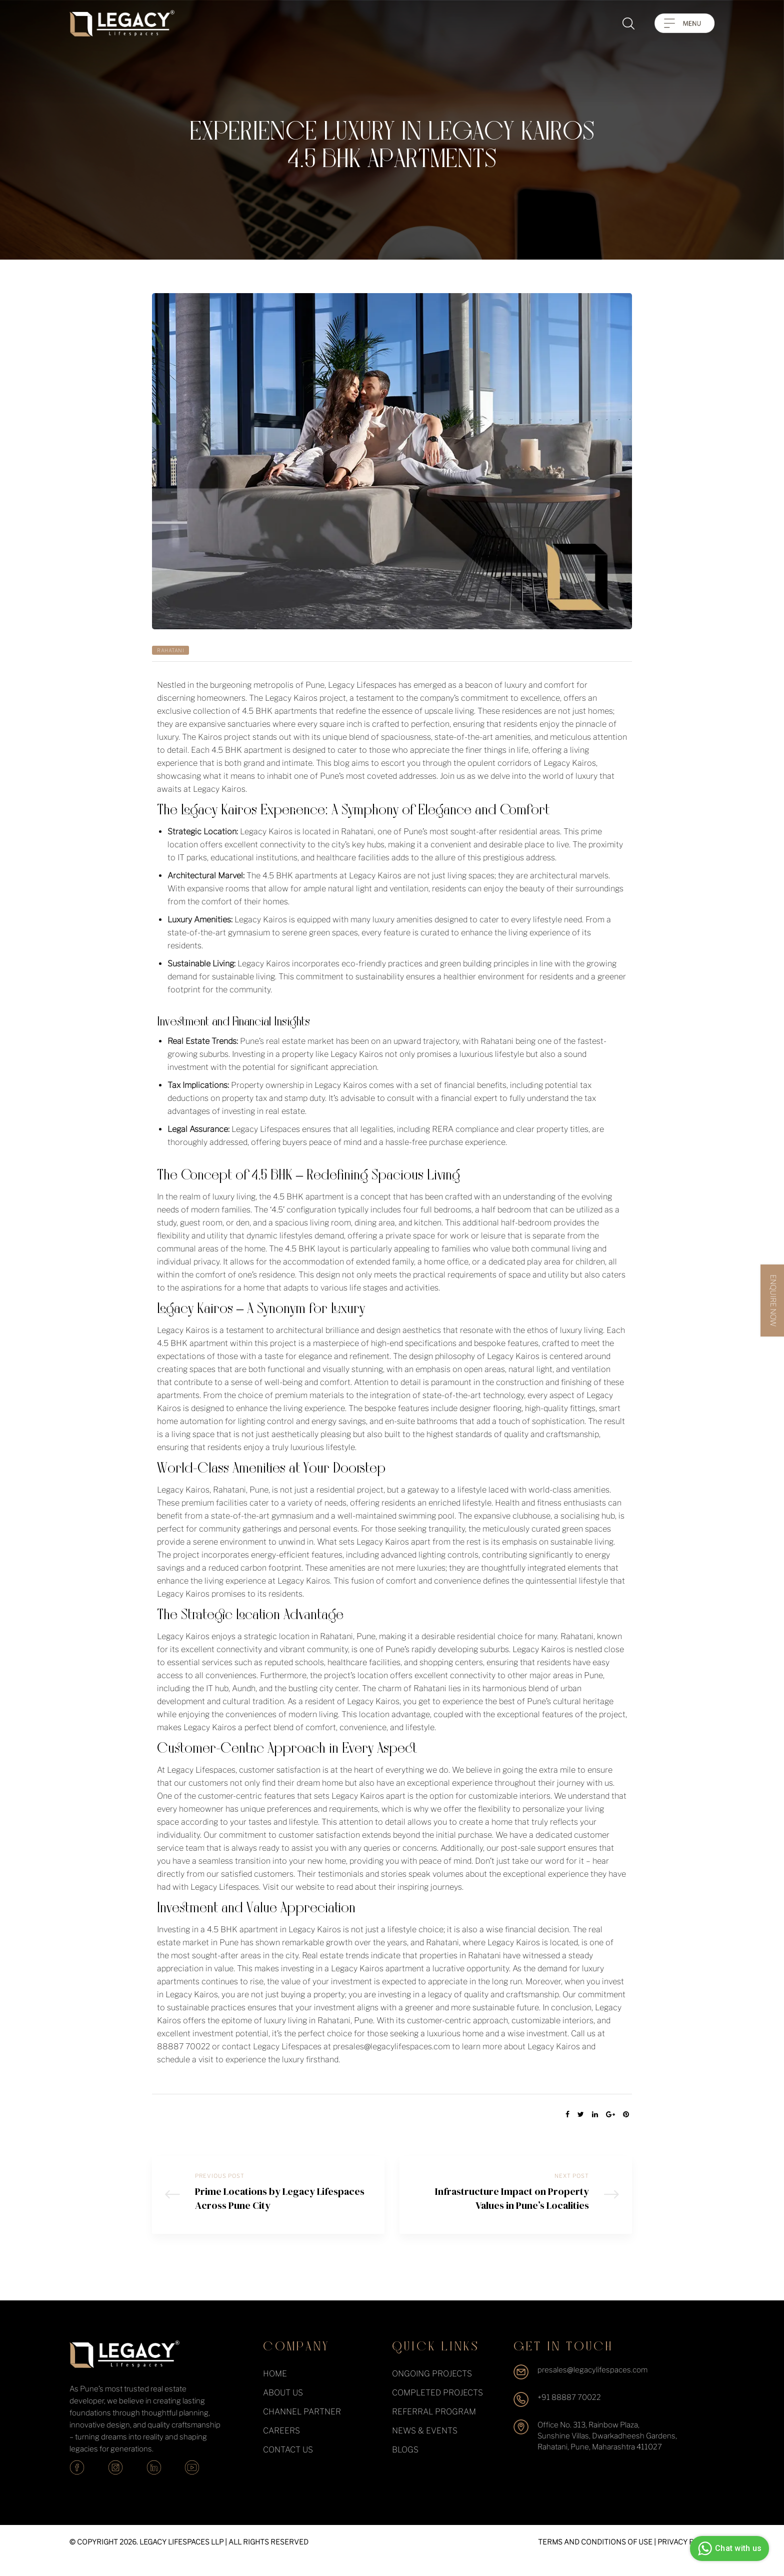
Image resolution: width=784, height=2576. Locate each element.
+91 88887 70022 (569, 2413)
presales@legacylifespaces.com (593, 2386)
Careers (281, 2447)
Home (275, 2390)
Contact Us (288, 2466)
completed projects (437, 2409)
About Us (283, 2409)
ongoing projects (432, 2390)
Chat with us (728, 2548)
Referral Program (434, 2428)
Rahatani (170, 650)
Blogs (405, 2466)
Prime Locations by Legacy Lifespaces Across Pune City (268, 2203)
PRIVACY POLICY (686, 2558)
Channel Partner (302, 2428)
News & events (425, 2447)
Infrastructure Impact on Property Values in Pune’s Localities (516, 2203)
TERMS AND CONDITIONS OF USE (595, 2558)
